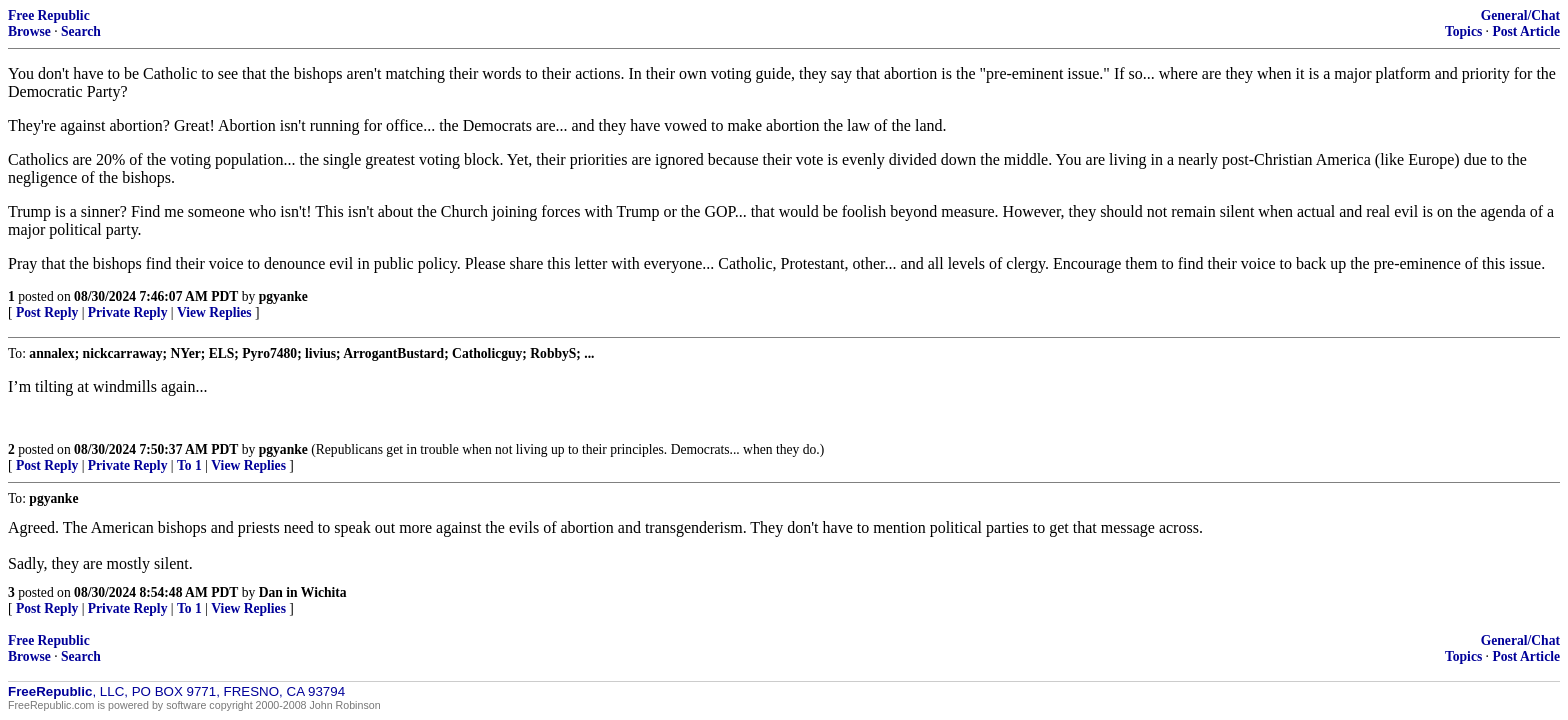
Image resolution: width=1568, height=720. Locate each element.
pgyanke (283, 296)
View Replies (214, 312)
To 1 (189, 465)
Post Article (1526, 31)
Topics (1463, 31)
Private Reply (128, 312)
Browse (29, 31)
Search (81, 31)
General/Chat (1520, 15)
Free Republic (49, 15)
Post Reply (47, 312)
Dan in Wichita (303, 592)
